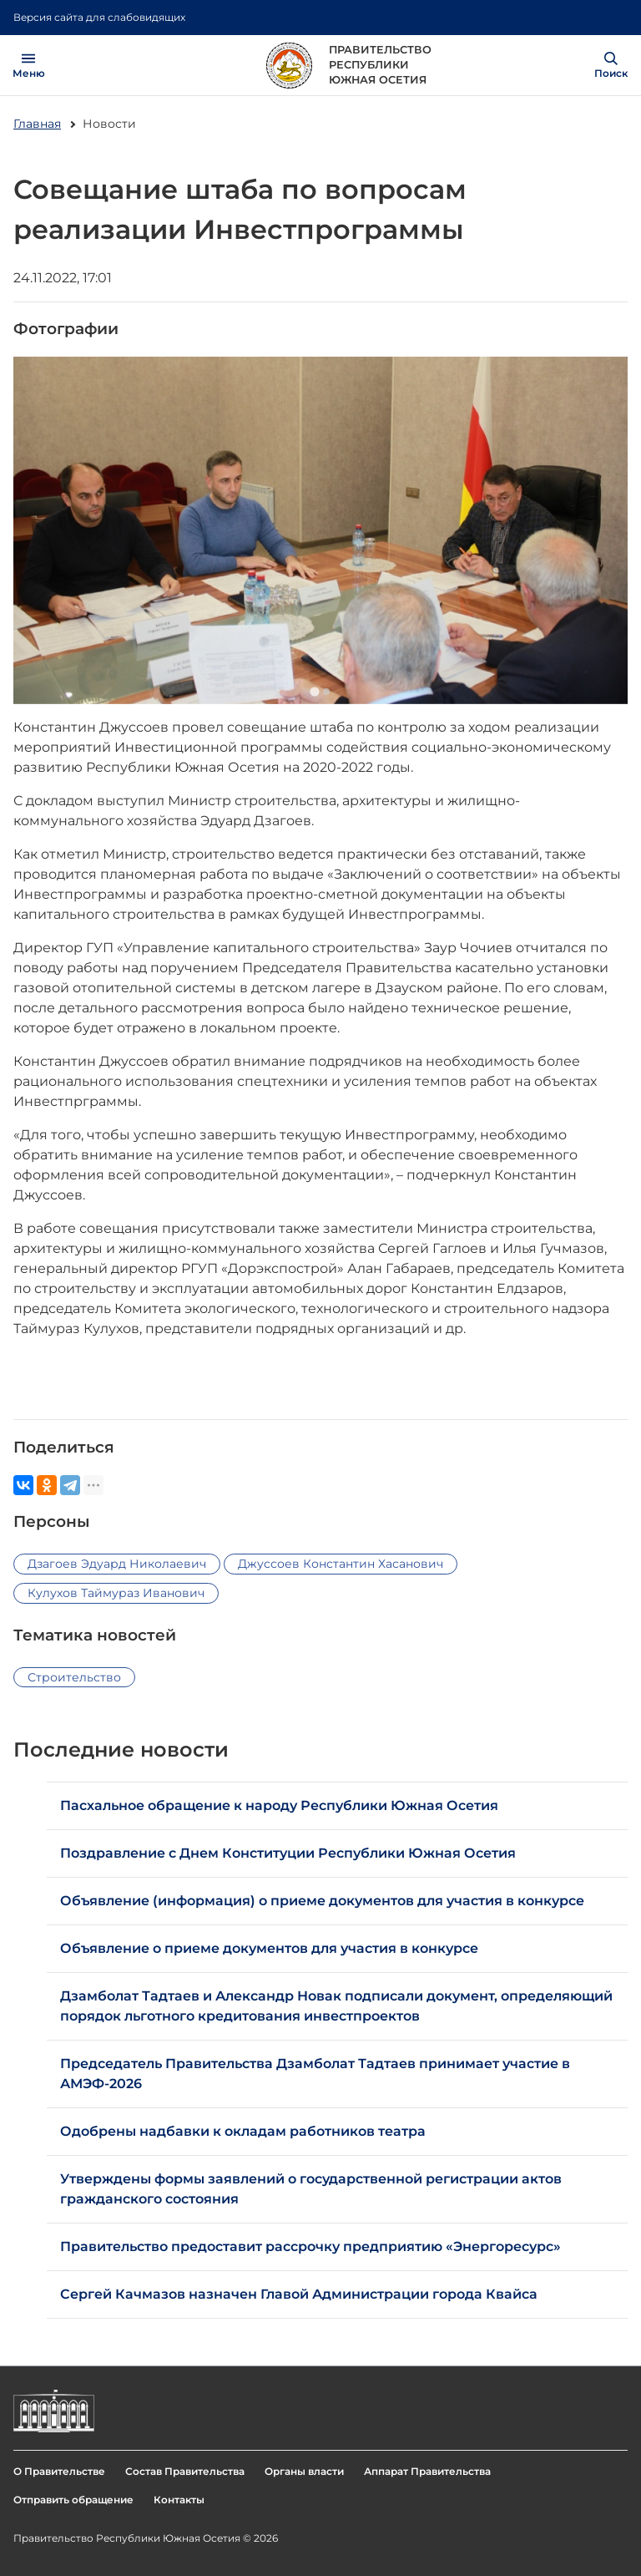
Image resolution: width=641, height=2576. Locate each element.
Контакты (179, 2499)
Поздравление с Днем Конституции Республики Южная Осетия (288, 1853)
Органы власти (304, 2471)
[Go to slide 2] (326, 691)
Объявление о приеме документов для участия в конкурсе (272, 1948)
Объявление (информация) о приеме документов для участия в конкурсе (325, 1901)
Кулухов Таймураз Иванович (116, 1592)
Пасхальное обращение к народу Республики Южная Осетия (279, 1805)
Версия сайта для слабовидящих (99, 17)
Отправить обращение (73, 2499)
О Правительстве (59, 2471)
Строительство (74, 1677)
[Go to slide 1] (314, 692)
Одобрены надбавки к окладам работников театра (243, 2131)
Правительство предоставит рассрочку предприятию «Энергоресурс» (310, 2246)
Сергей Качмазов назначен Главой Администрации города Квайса (299, 2294)
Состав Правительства (185, 2471)
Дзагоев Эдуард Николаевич (117, 1563)
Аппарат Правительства (427, 2471)
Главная (37, 123)
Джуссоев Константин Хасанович (340, 1563)
